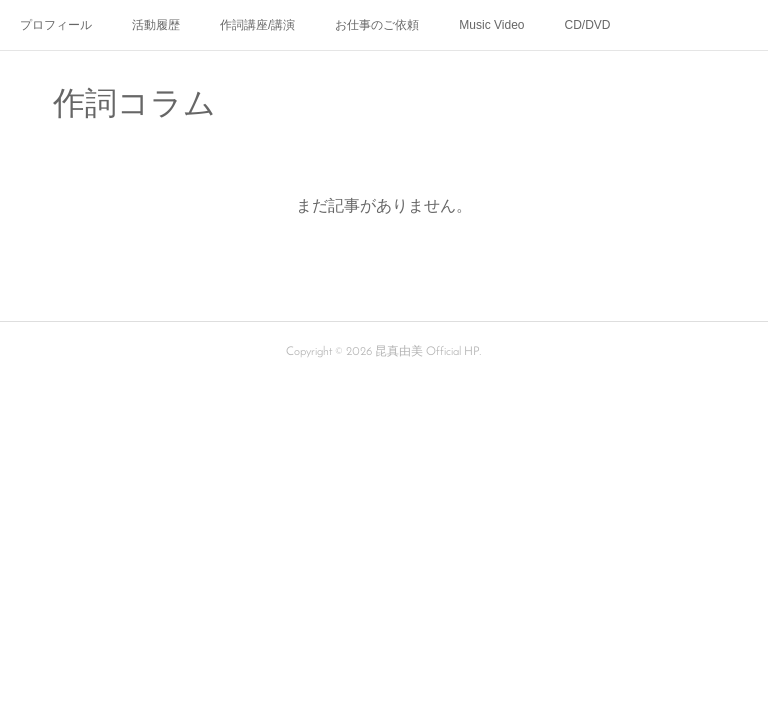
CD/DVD (588, 25)
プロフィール (56, 25)
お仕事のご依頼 (377, 25)
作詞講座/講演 (257, 25)
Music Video (491, 25)
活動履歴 (156, 25)
